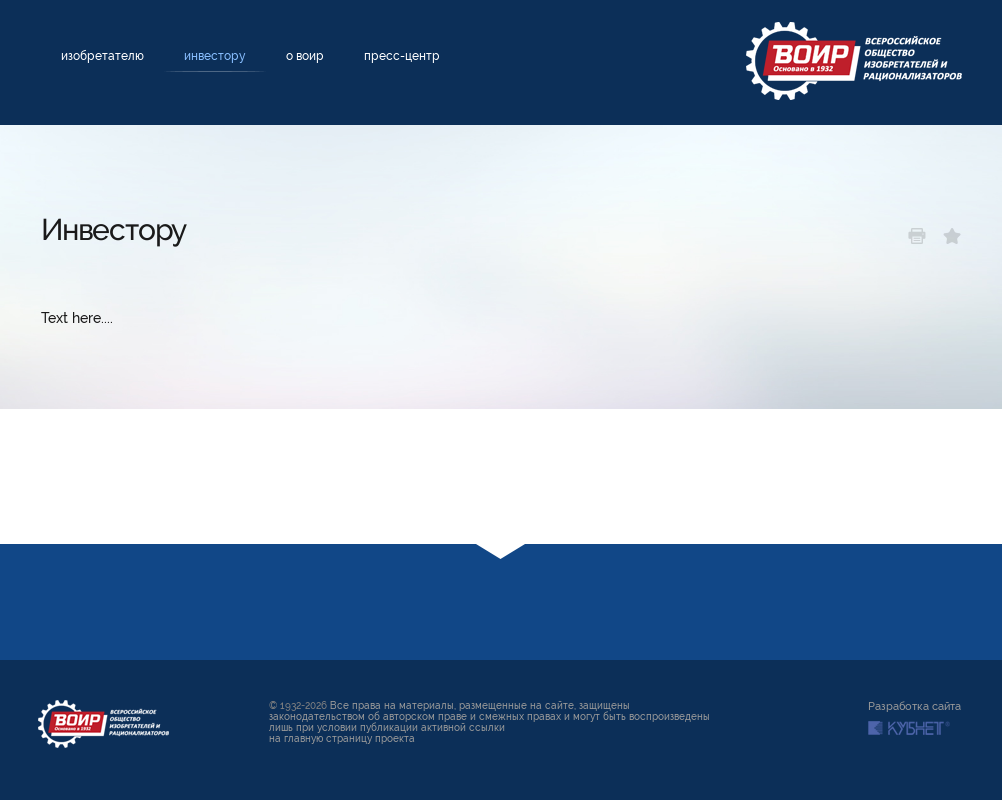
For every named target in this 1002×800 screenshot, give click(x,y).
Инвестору (215, 56)
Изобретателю (102, 56)
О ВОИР (305, 56)
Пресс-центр (402, 56)
